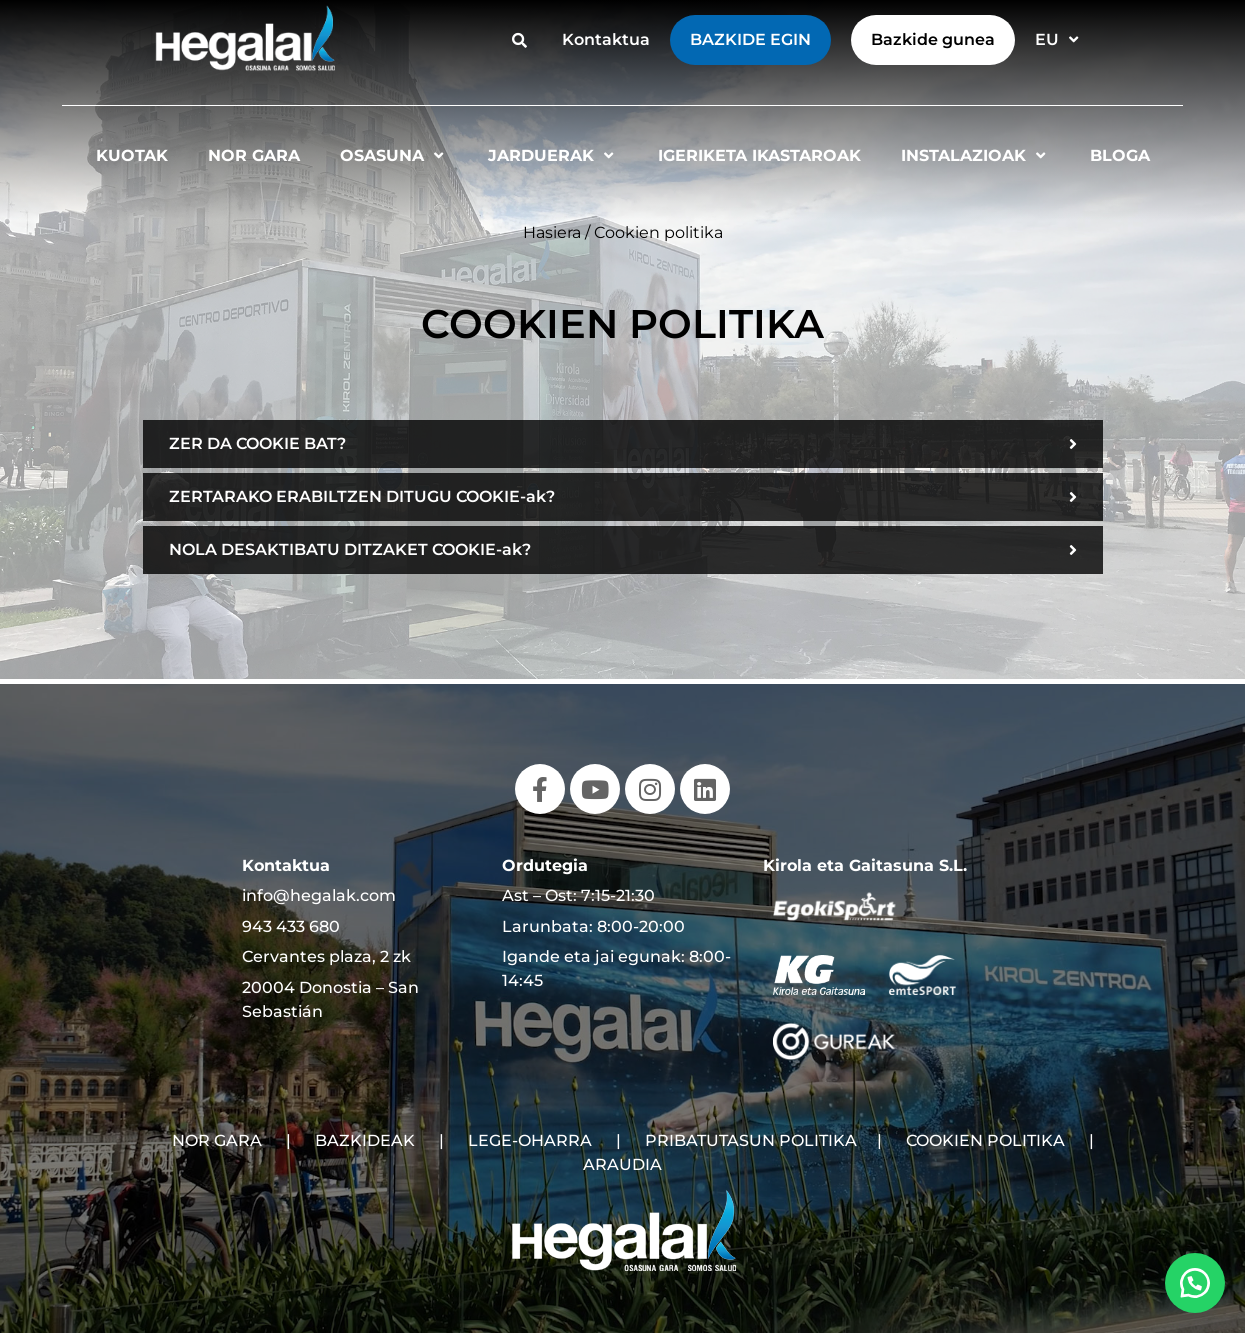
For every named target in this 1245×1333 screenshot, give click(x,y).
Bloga (1120, 155)
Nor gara (254, 155)
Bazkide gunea (933, 39)
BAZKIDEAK (365, 1140)
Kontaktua (606, 39)
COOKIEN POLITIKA (985, 1140)
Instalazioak (975, 155)
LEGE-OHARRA (530, 1140)
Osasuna (394, 155)
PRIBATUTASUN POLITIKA (751, 1140)
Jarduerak (553, 155)
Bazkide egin (750, 39)
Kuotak (132, 155)
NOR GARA (217, 1140)
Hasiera (552, 232)
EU (1059, 39)
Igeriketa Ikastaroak (759, 155)
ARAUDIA (622, 1164)
